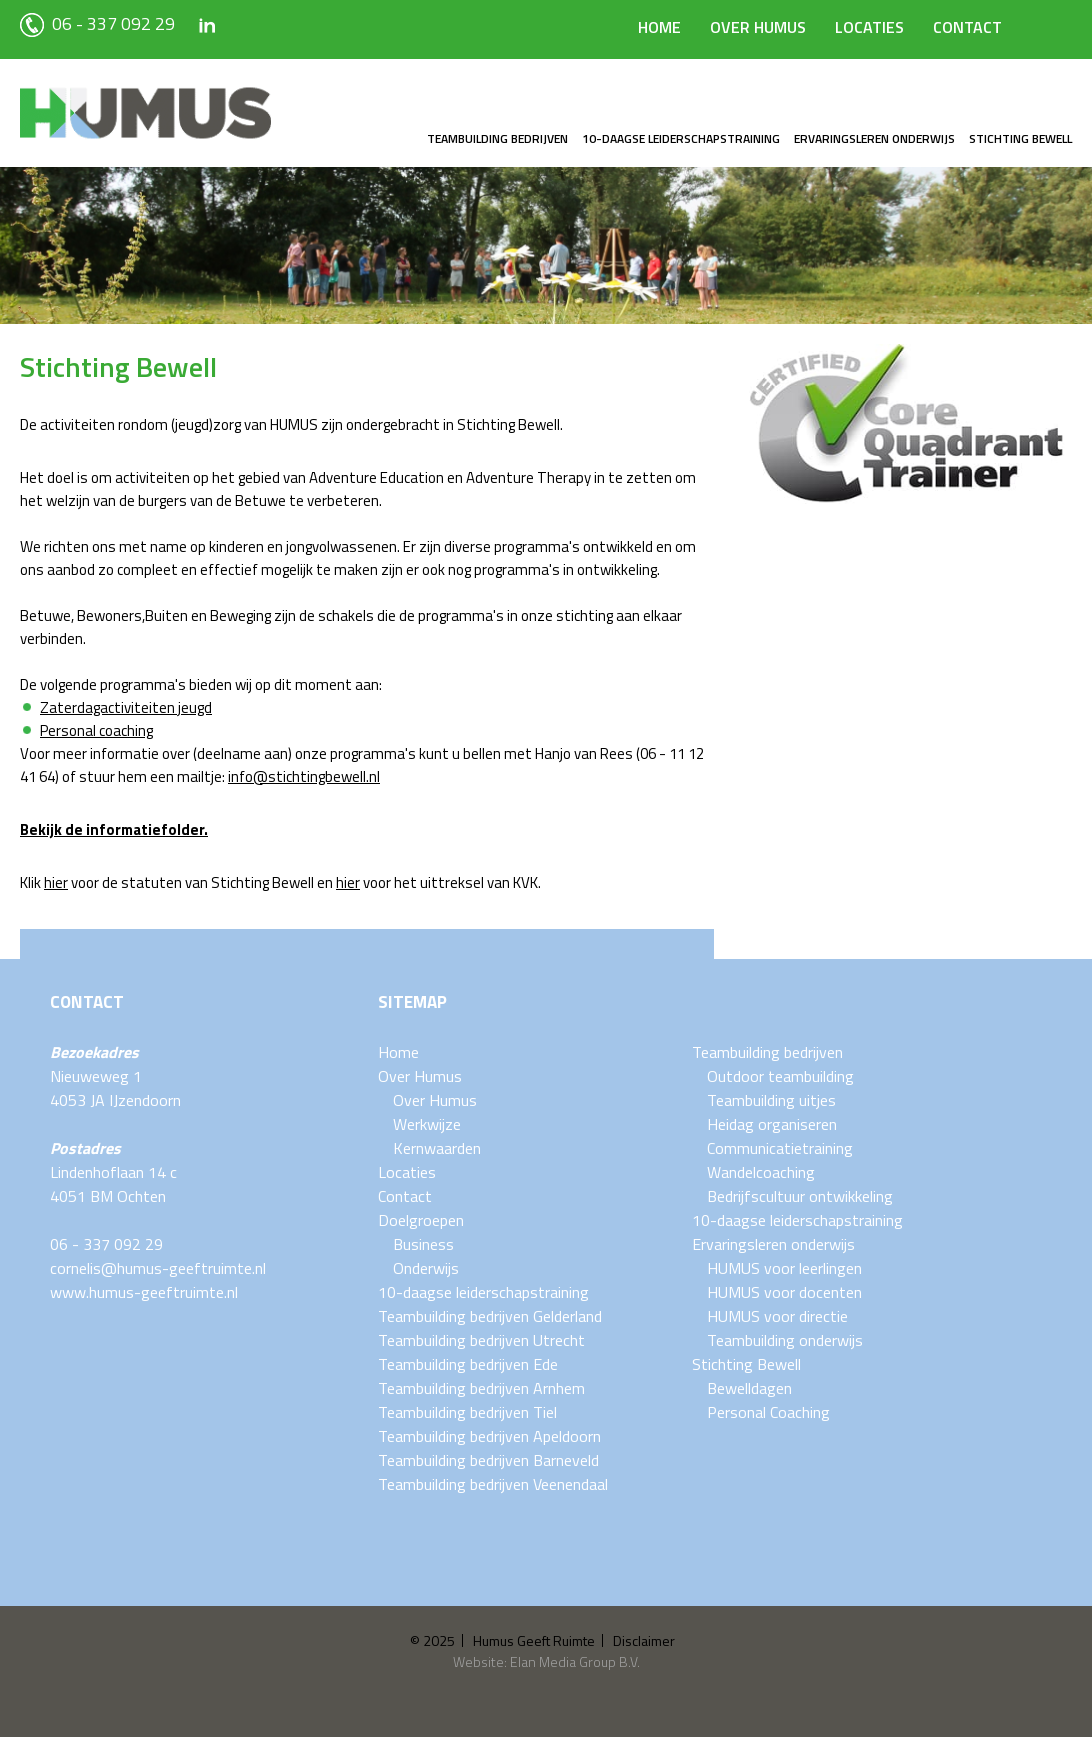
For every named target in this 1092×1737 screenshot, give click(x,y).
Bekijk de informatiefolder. (114, 829)
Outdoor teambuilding (780, 1076)
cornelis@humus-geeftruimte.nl (158, 1268)
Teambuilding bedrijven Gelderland (490, 1316)
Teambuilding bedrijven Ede (468, 1364)
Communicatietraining (780, 1148)
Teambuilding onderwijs (785, 1340)
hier (56, 882)
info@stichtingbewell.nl (304, 776)
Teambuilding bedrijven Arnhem (481, 1388)
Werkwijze (427, 1124)
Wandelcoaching (761, 1172)
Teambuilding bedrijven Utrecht (481, 1340)
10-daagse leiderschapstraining (681, 138)
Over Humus (758, 27)
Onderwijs (426, 1268)
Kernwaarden (437, 1148)
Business (423, 1244)
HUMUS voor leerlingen (784, 1268)
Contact (967, 27)
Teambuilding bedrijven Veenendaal (493, 1484)
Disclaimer (644, 1640)
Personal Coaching (768, 1412)
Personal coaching (96, 730)
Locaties (869, 27)
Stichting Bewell (1020, 138)
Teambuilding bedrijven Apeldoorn (489, 1436)
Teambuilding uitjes (771, 1100)
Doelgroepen (421, 1220)
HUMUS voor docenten (784, 1292)
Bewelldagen (749, 1388)
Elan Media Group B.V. (575, 1661)
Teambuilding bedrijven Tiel (467, 1412)
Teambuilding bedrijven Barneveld (488, 1460)
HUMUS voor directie (777, 1316)
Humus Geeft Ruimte (534, 1640)
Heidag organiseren (772, 1124)
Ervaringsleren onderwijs (874, 138)
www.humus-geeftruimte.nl (144, 1292)
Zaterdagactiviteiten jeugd (126, 707)
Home (659, 27)
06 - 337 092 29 (97, 23)
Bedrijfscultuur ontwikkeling (800, 1196)
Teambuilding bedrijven (497, 138)
